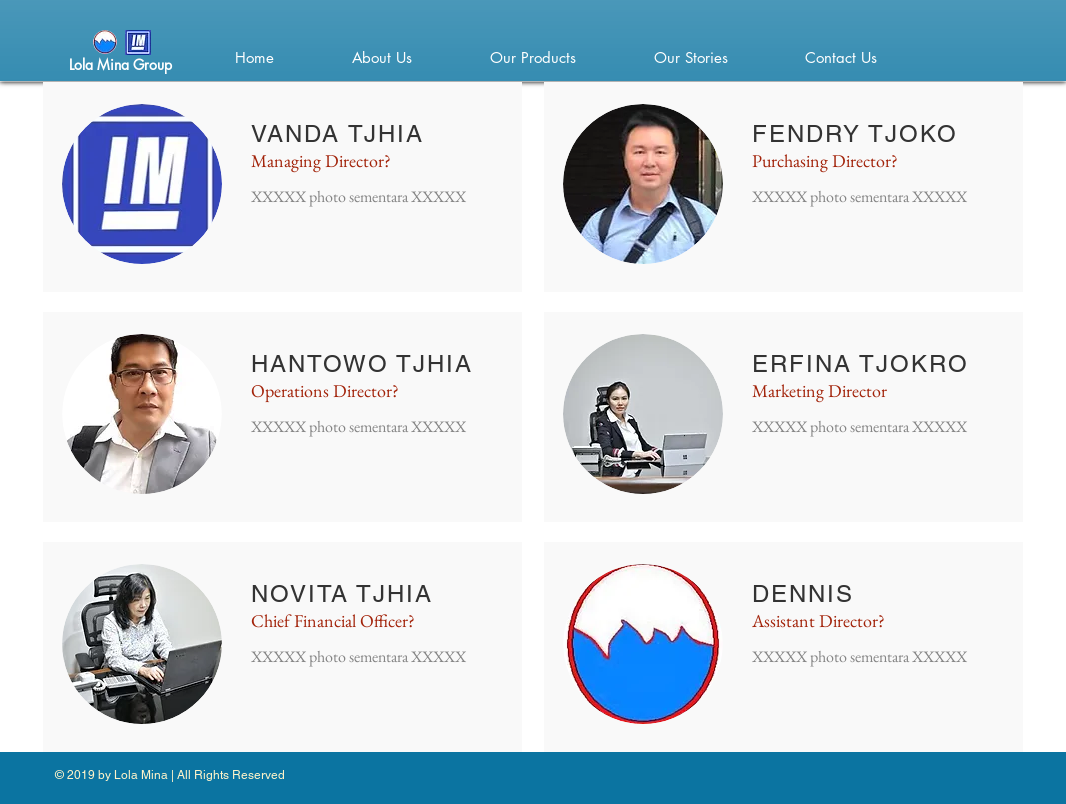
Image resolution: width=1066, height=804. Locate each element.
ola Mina (101, 64)
